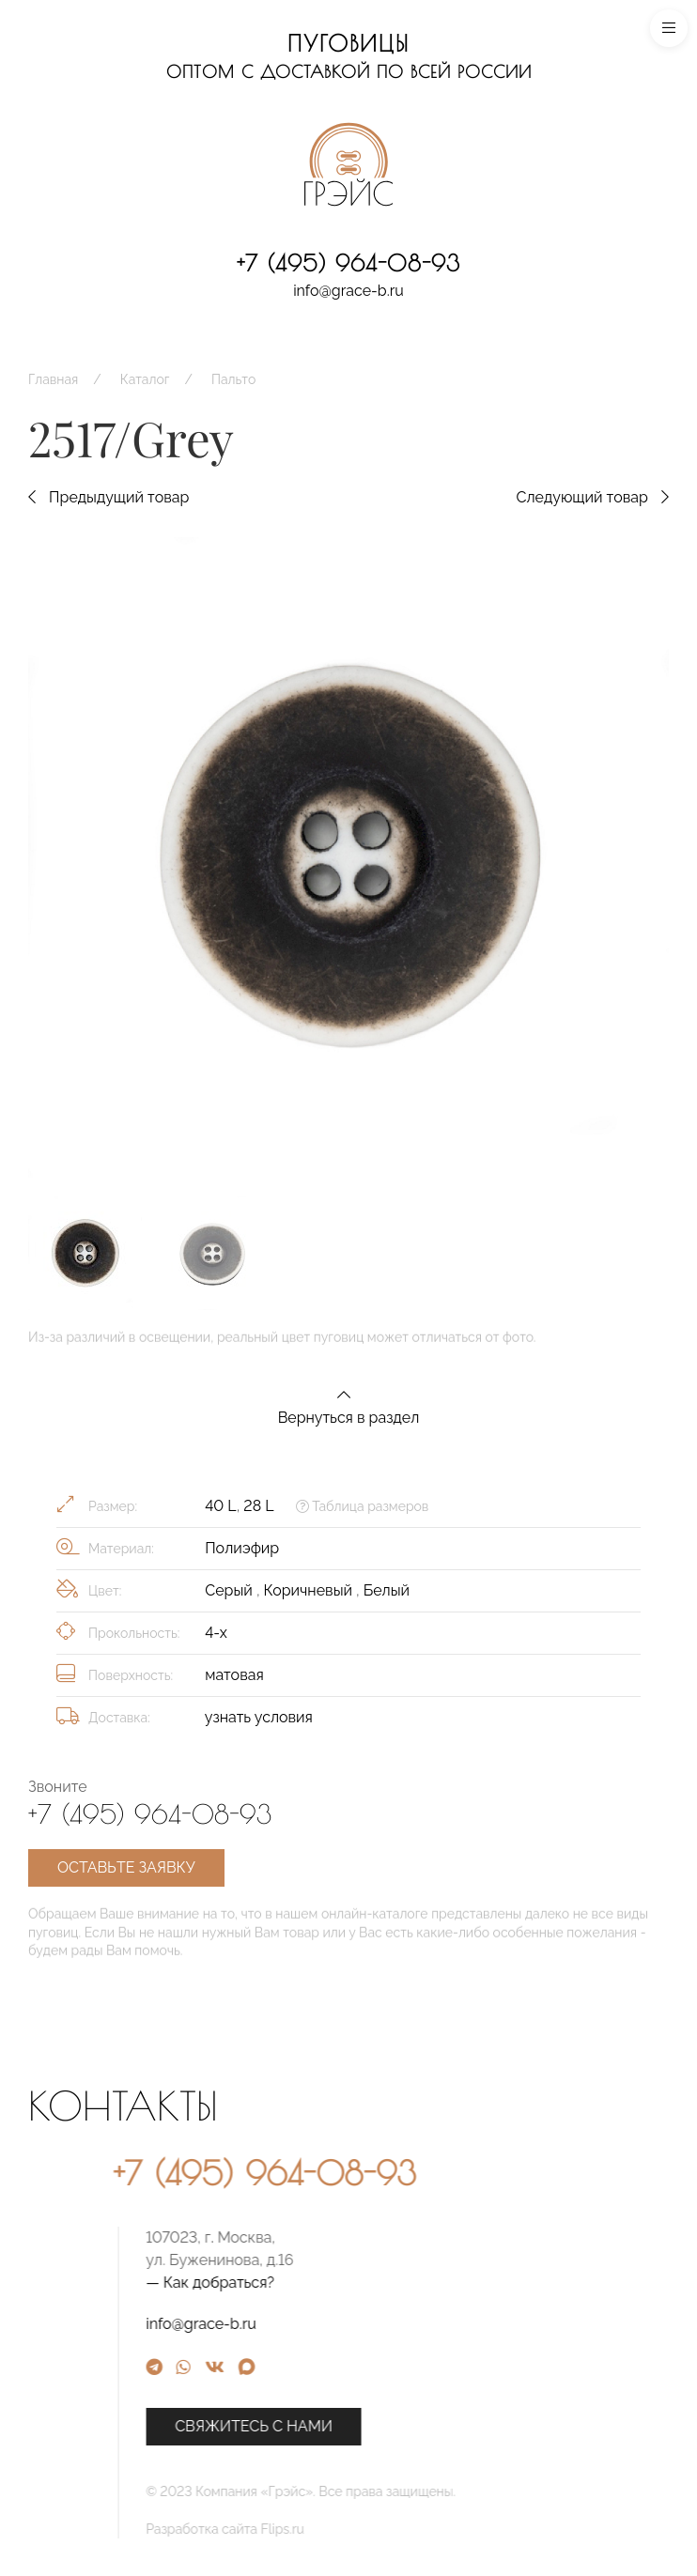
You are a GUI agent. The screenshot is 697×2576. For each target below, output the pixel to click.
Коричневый (310, 1590)
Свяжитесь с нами (402, 2426)
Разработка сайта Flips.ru (373, 2529)
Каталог (145, 379)
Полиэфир (242, 1548)
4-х (216, 1633)
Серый (230, 1590)
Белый (387, 1590)
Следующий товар (592, 497)
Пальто (233, 379)
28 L (258, 1506)
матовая (234, 1675)
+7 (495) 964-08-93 (348, 263)
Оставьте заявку (126, 1867)
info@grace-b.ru (348, 291)
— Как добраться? (358, 2282)
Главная (53, 379)
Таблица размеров (362, 1506)
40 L (220, 1506)
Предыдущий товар (108, 497)
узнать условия (259, 1717)
